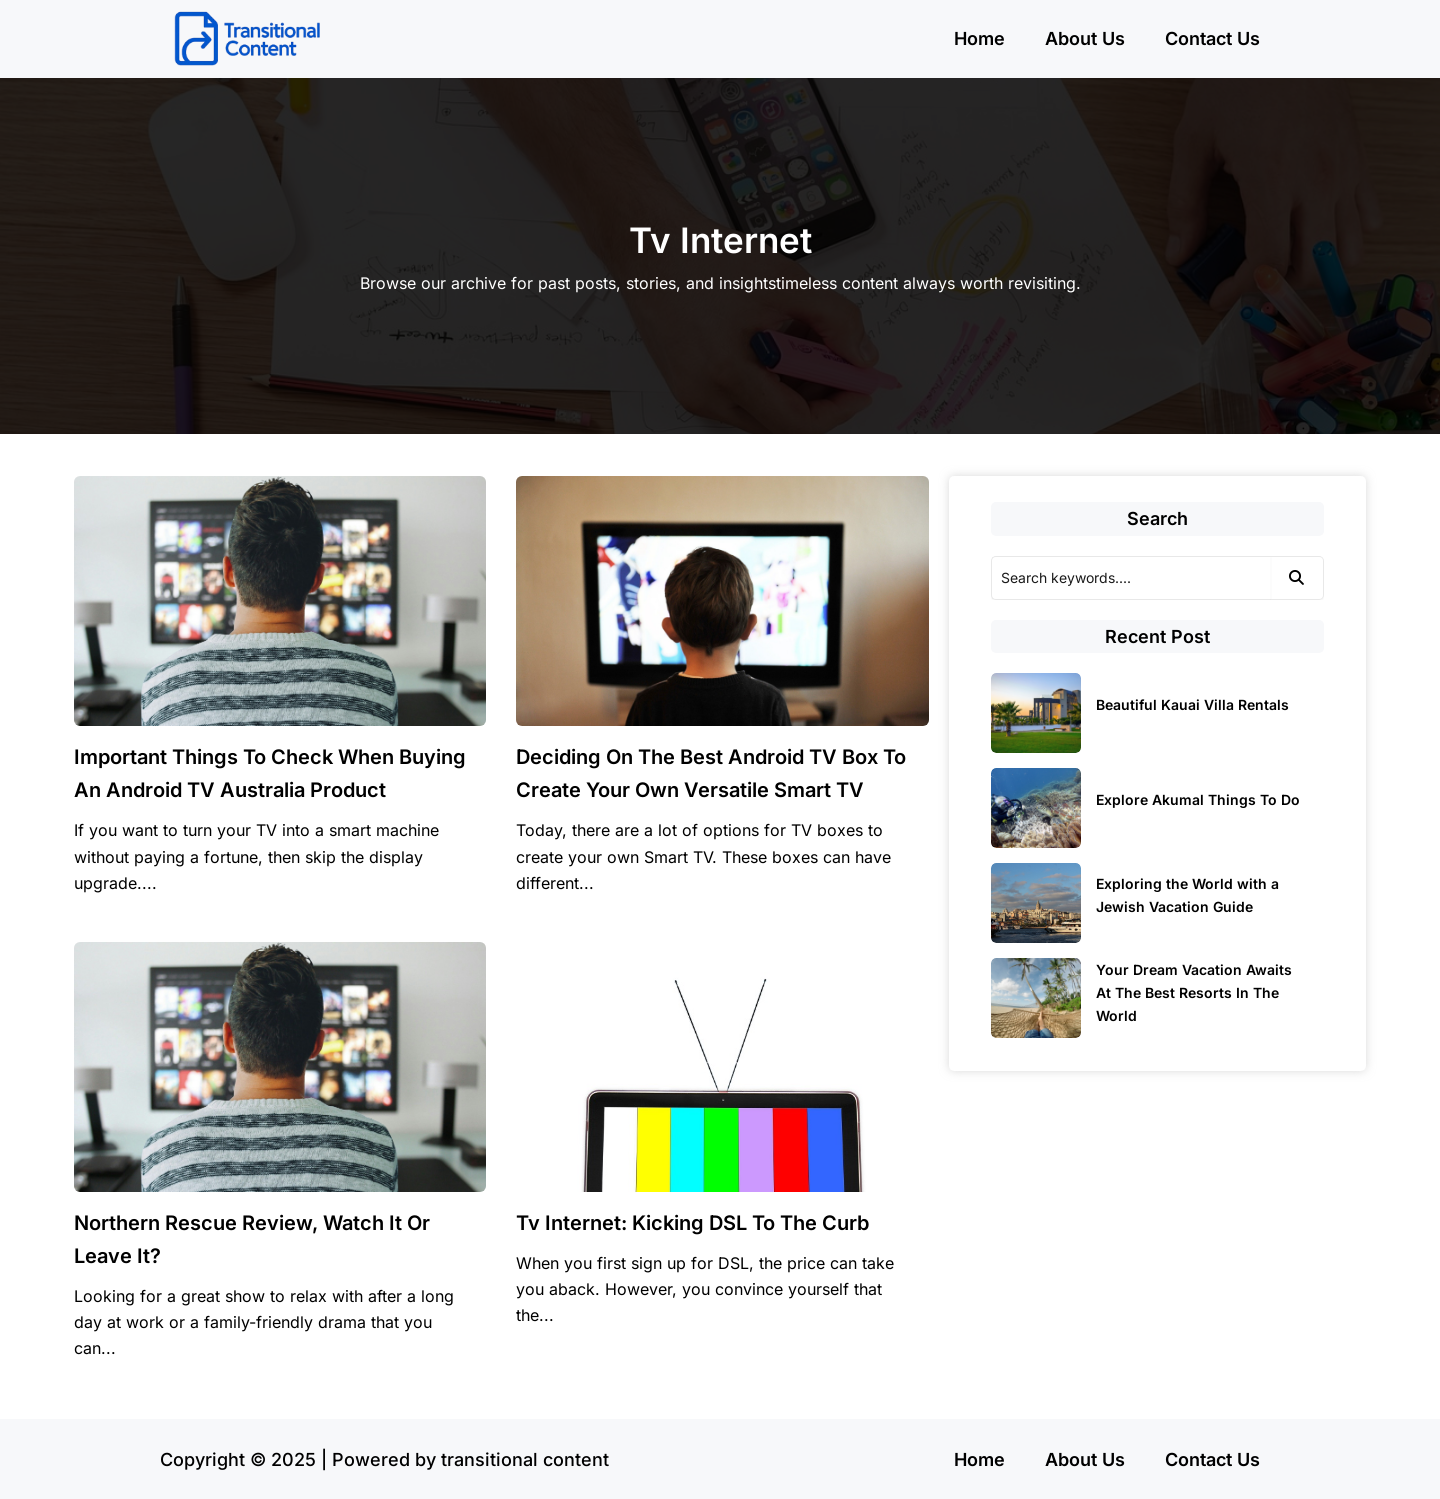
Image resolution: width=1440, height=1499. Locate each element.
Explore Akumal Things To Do (1198, 799)
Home (979, 38)
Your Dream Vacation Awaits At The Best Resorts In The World (1194, 992)
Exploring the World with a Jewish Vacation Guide (1187, 895)
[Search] (1131, 578)
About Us (1085, 38)
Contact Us (1212, 38)
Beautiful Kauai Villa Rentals (1192, 704)
